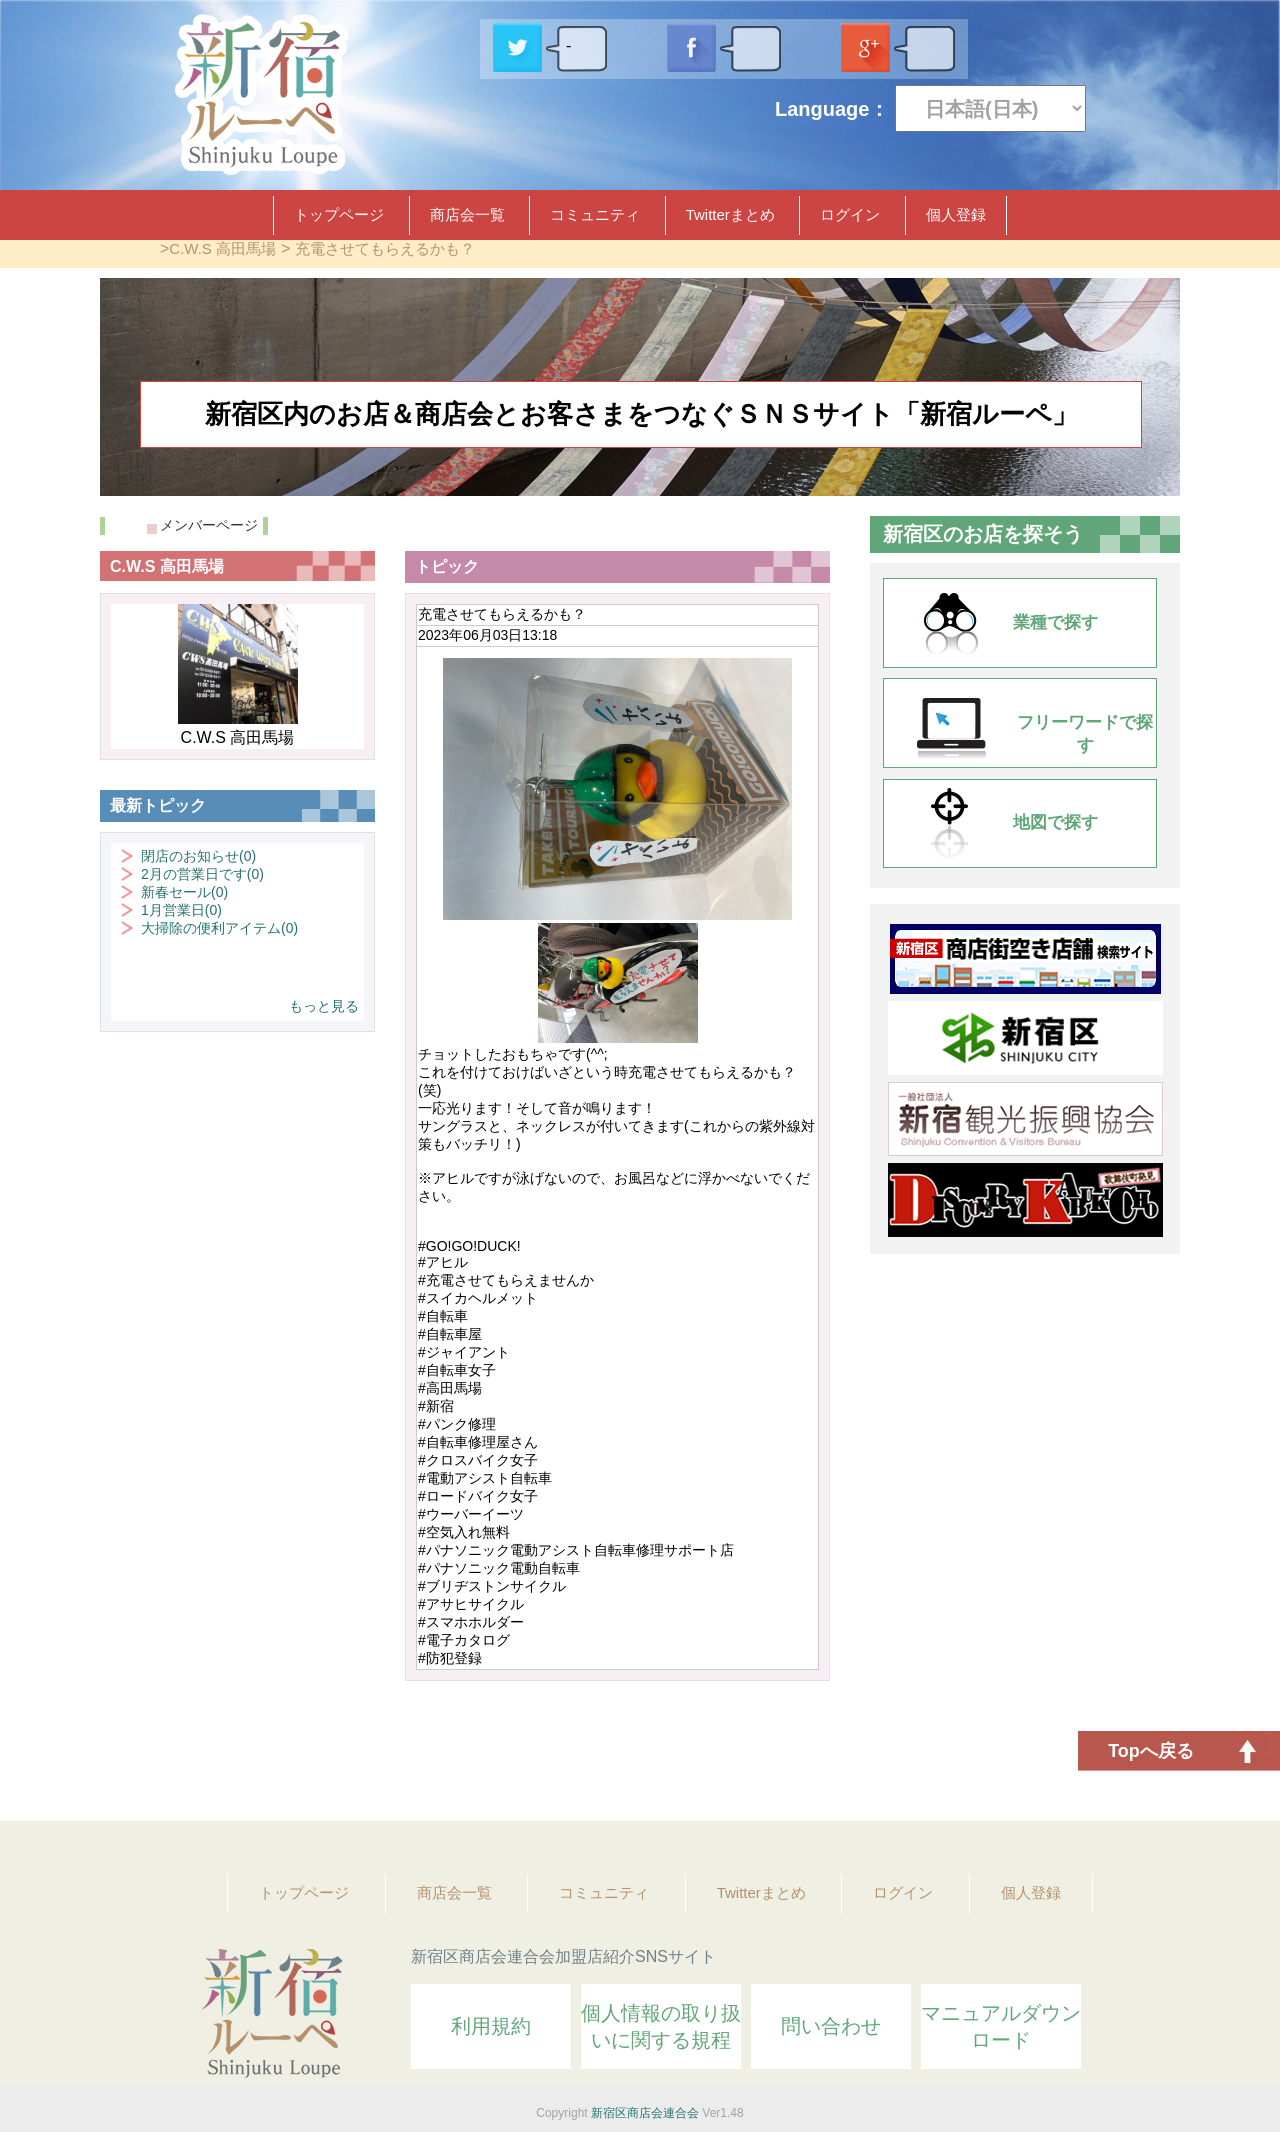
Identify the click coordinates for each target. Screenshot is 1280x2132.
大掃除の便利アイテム (219, 928)
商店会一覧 (467, 214)
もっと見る (324, 1006)
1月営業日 (181, 910)
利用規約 (491, 2026)
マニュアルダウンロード (1001, 2026)
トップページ (339, 214)
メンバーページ (209, 525)
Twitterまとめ (730, 214)
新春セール (184, 892)
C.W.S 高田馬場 (222, 248)
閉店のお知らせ (198, 856)
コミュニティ (595, 214)
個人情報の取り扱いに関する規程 (661, 2026)
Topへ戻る (1151, 1751)
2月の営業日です (202, 874)
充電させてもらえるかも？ (385, 248)
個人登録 (956, 214)
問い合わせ (831, 2026)
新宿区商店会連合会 (645, 2113)
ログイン (850, 214)
